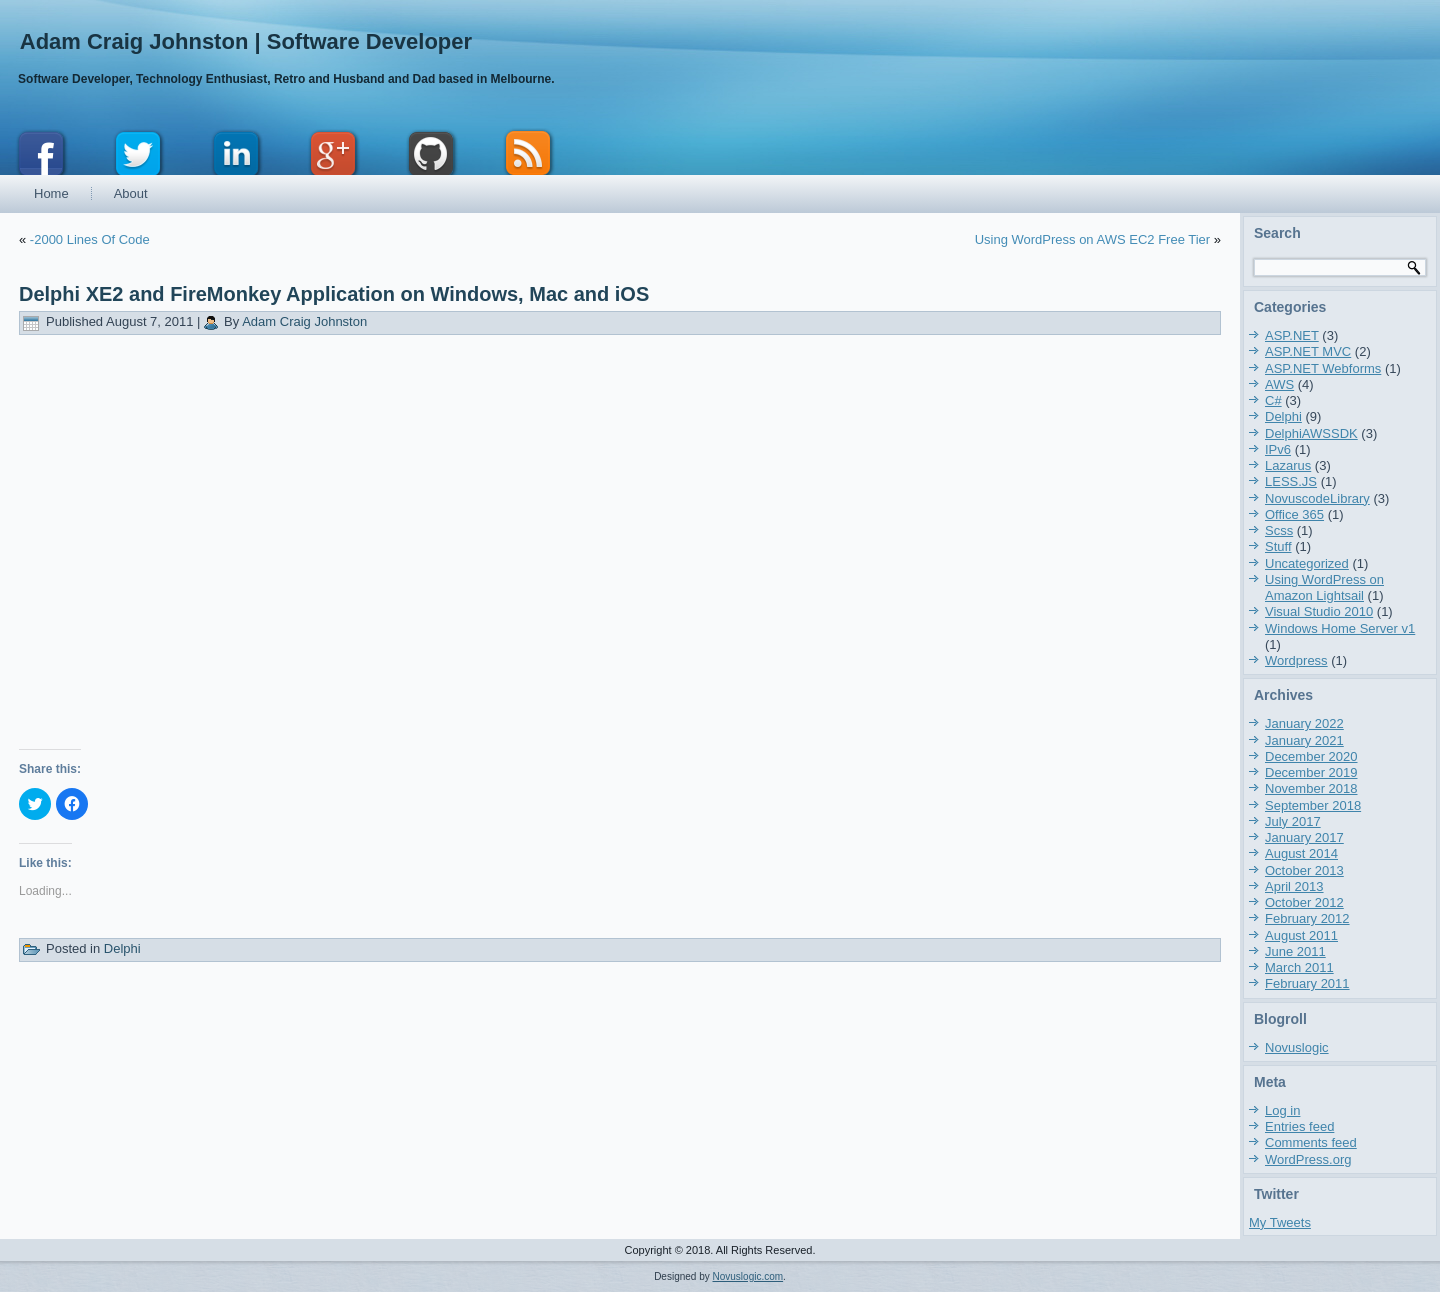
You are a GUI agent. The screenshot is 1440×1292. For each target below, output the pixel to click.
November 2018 (1311, 788)
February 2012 (1307, 918)
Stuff (1278, 546)
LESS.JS (1291, 481)
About (131, 193)
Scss (1279, 530)
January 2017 (1304, 837)
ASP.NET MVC (1308, 351)
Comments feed (1311, 1142)
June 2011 (1295, 951)
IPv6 (1278, 449)
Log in (1282, 1110)
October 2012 (1304, 902)
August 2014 (1301, 853)
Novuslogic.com (748, 1276)
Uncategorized (1307, 563)
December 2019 (1311, 772)
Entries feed (1299, 1126)
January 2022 (1304, 723)
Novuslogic (1297, 1047)
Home (51, 193)
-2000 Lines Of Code (90, 239)
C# (1273, 400)
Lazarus (1288, 465)
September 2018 (1313, 805)
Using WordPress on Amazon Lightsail (1324, 587)
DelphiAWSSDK (1311, 433)
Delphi (122, 948)
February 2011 (1307, 983)
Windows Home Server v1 (1340, 628)
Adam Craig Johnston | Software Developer (246, 41)
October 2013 (1304, 870)
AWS (1279, 384)
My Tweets (1280, 1222)
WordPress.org (1308, 1159)
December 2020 (1311, 756)
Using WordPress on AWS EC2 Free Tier (1093, 239)
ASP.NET (1292, 335)
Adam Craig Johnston (304, 321)
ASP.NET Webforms (1323, 368)
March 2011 (1299, 967)
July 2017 (1293, 821)
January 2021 (1304, 740)
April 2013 (1294, 886)
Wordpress (1296, 660)
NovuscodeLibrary (1317, 498)
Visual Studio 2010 (1319, 611)
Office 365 (1294, 514)
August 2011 (1301, 935)
